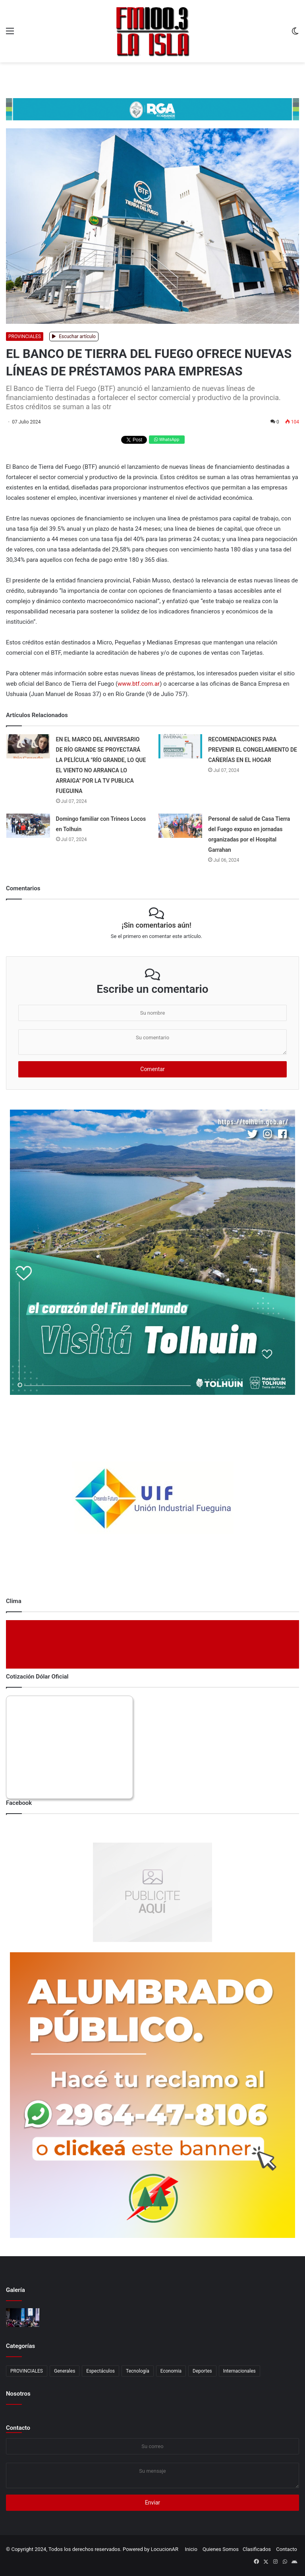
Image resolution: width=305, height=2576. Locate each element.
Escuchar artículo (74, 336)
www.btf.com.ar (139, 683)
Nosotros (18, 2393)
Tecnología (137, 2371)
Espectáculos (100, 2371)
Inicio (191, 2549)
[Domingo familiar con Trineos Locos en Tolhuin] (28, 826)
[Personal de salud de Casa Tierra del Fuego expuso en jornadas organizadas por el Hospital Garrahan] (180, 826)
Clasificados (257, 2549)
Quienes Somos (221, 2549)
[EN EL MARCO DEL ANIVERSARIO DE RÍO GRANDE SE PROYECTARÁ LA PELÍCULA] (28, 746)
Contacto (18, 2427)
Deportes (202, 2371)
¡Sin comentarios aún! (156, 925)
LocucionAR (164, 2549)
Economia (170, 2371)
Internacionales (239, 2371)
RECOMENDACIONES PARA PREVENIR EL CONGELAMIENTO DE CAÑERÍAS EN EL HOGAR (252, 749)
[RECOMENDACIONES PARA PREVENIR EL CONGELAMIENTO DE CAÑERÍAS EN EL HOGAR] (180, 746)
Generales (64, 2371)
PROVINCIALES (24, 336)
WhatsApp (166, 439)
